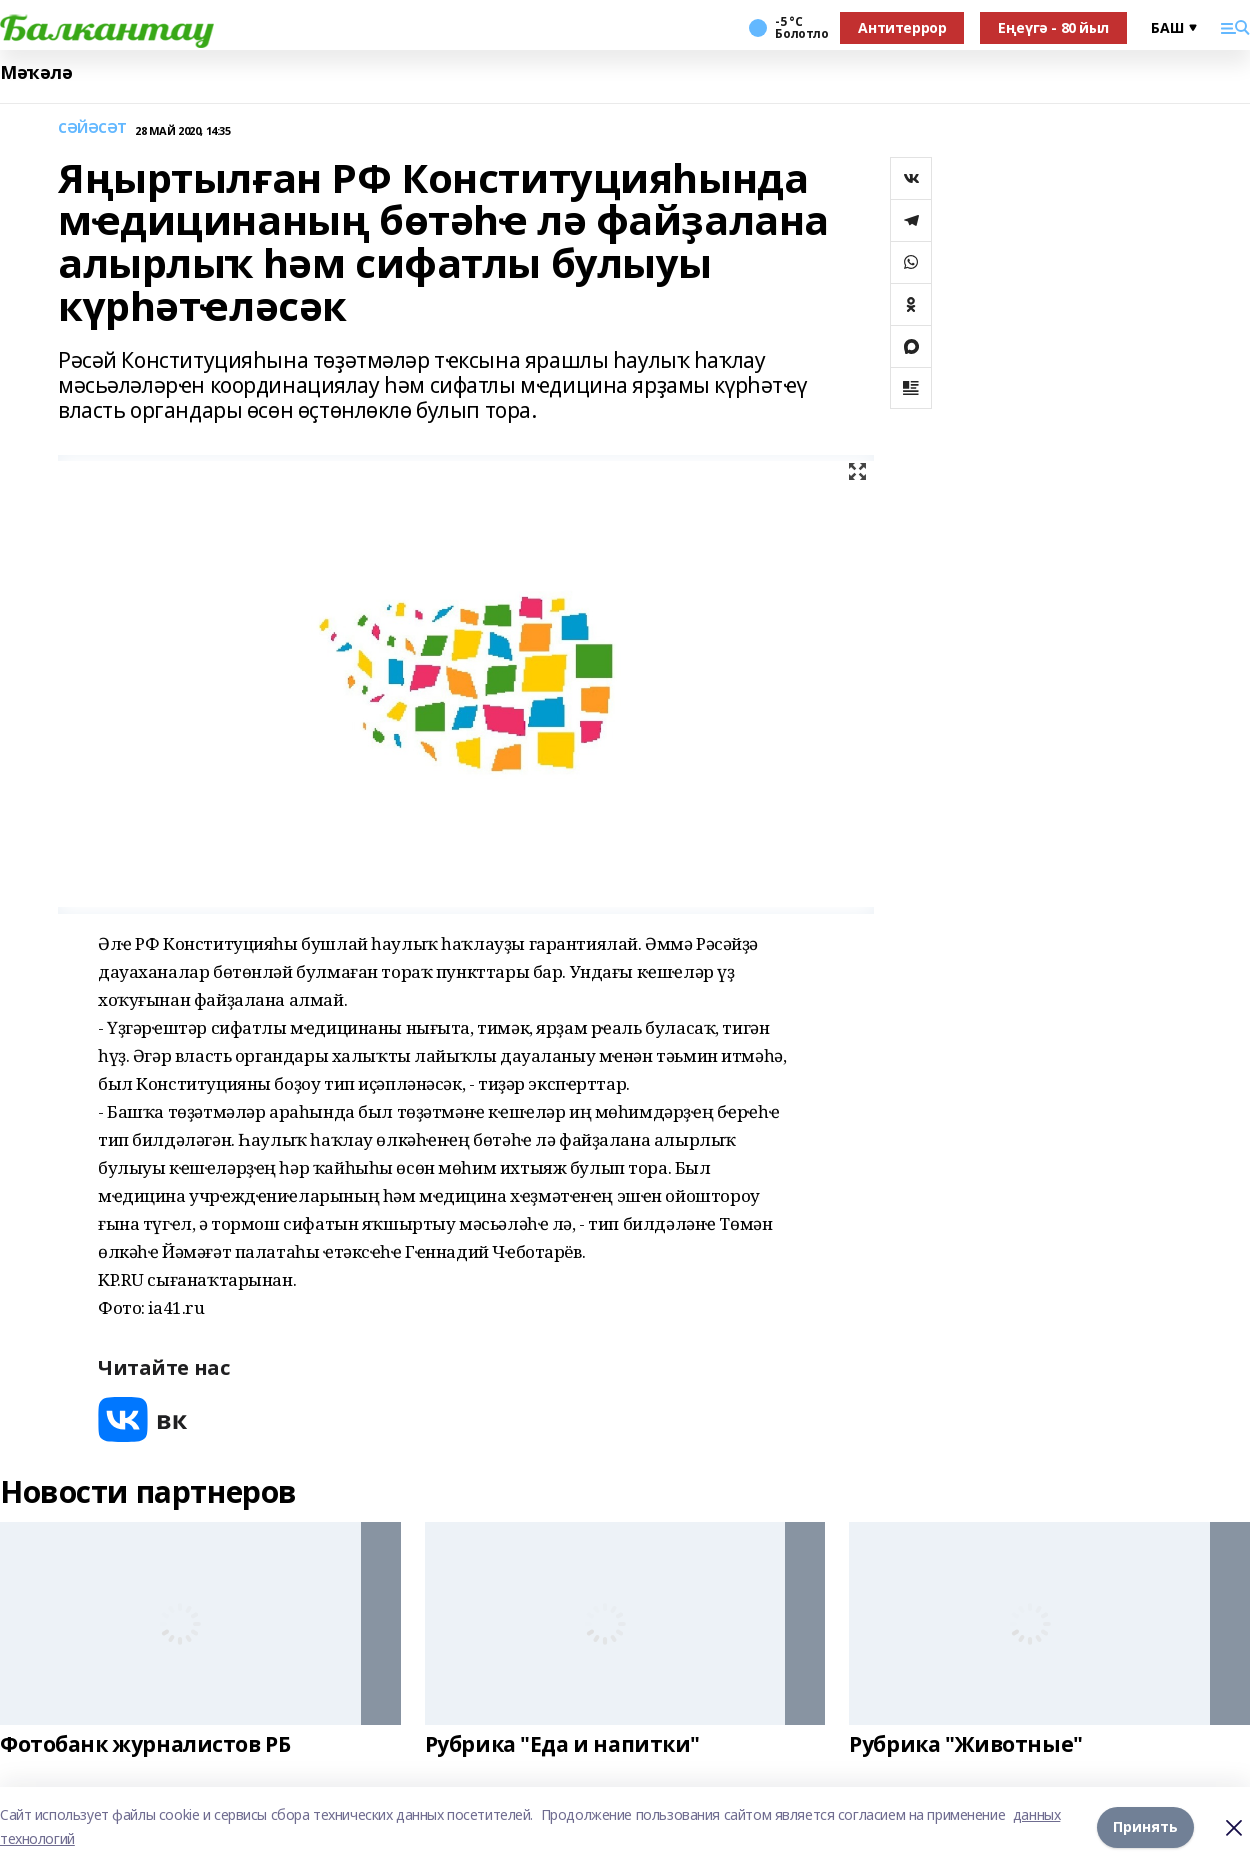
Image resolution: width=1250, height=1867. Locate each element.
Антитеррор (902, 27)
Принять (1145, 1826)
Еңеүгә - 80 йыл (1053, 27)
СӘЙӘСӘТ (92, 128)
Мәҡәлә (36, 72)
